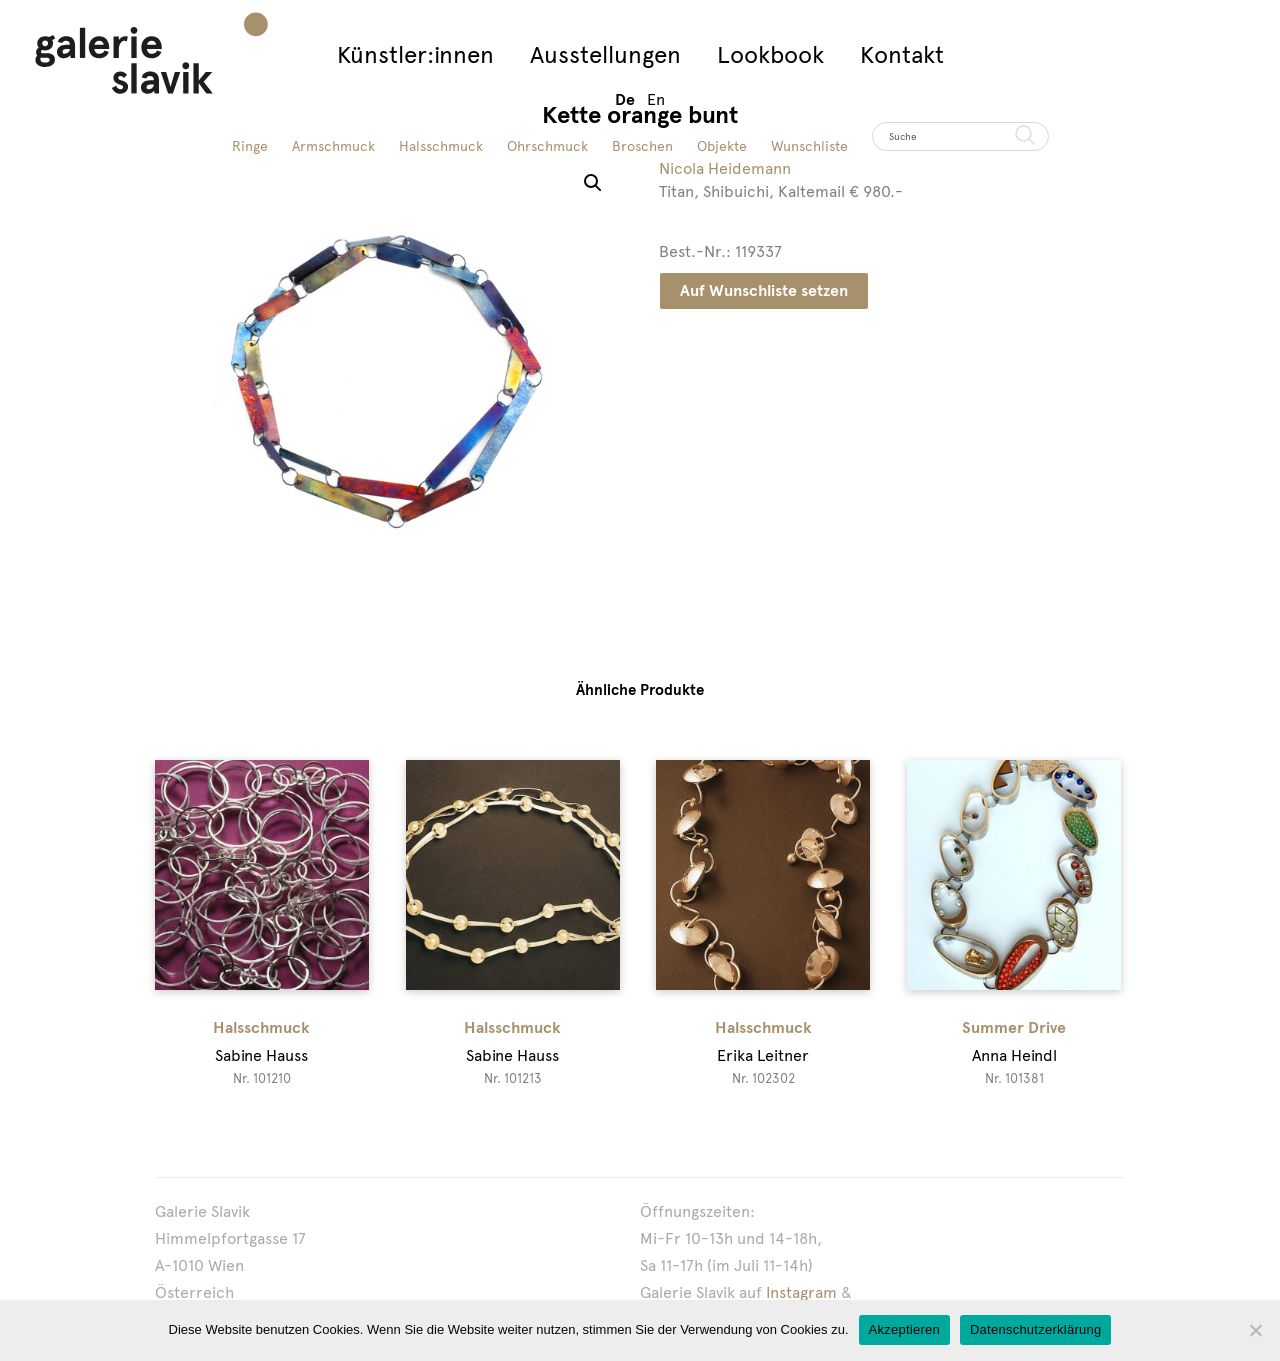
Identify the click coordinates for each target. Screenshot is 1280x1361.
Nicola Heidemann (725, 168)
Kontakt (902, 54)
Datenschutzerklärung (1035, 1329)
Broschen (642, 146)
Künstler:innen (415, 54)
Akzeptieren (904, 1329)
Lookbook (770, 54)
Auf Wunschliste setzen (764, 290)
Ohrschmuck (547, 146)
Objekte (722, 146)
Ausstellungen (605, 54)
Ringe (250, 146)
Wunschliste (809, 146)
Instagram (801, 1292)
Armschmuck (333, 146)
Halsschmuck (441, 146)
